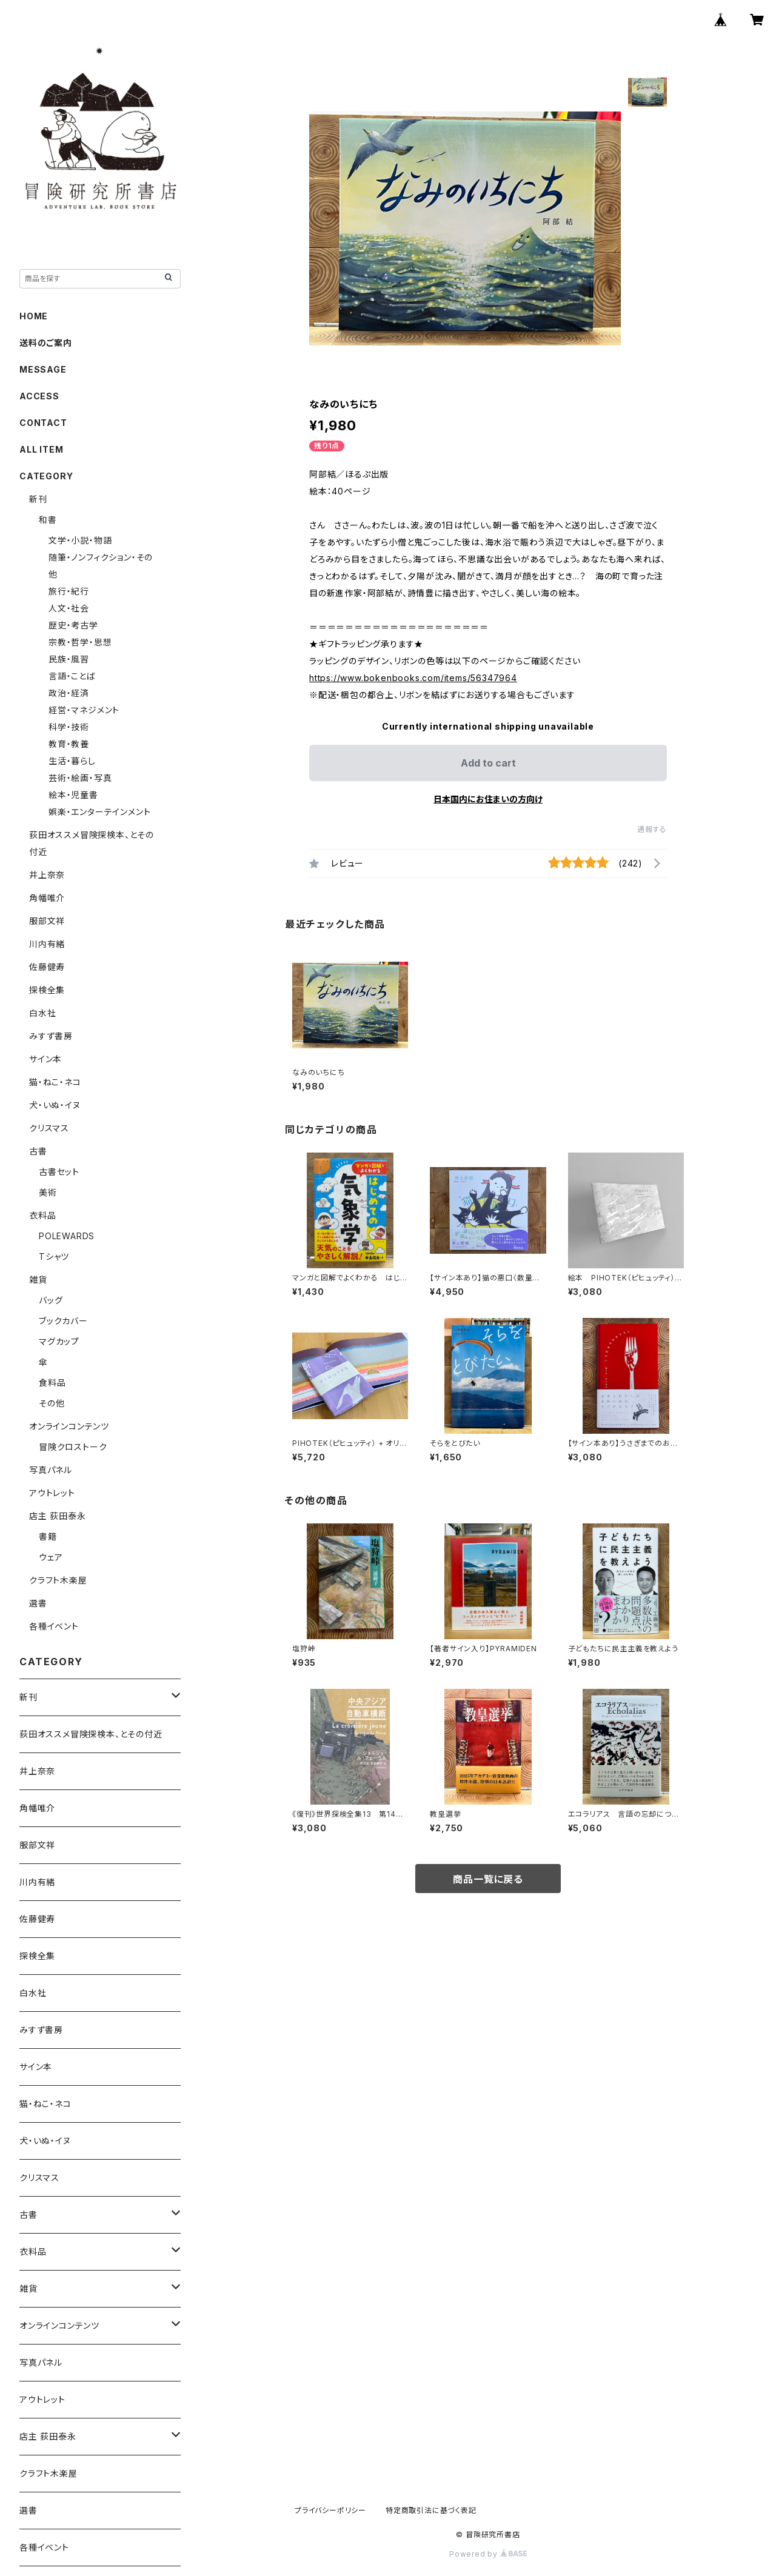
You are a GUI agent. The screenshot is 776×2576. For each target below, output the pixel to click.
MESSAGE (43, 369)
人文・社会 (68, 608)
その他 (51, 1403)
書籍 (48, 1536)
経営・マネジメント (83, 710)
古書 (38, 1151)
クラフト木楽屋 (58, 1580)
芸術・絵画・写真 (80, 778)
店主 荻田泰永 (57, 1516)
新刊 (38, 499)
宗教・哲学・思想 (80, 642)
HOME (33, 316)
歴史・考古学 (73, 625)
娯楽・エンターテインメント (99, 812)
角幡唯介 (47, 898)
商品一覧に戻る (488, 1879)
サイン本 (45, 1059)
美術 (48, 1192)
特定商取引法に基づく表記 (431, 2510)
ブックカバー (63, 1321)
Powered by (488, 2553)
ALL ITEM (41, 449)
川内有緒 (47, 944)
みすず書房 (51, 1036)
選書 (38, 1603)
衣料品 (42, 1215)
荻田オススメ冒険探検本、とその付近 (90, 1734)
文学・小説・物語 (80, 540)
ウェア (50, 1557)
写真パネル (50, 1470)
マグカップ (59, 1341)
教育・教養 (68, 744)
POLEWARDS (67, 1236)
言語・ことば (72, 676)
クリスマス (49, 1128)
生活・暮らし (72, 761)
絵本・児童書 (73, 795)
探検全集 (47, 990)
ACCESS (39, 396)
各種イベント (54, 1626)
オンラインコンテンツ (69, 1426)
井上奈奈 (47, 875)
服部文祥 (47, 921)
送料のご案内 (45, 343)
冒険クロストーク (73, 1447)
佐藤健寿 (47, 967)
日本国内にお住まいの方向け (488, 799)
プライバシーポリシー (330, 2510)
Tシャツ (54, 1256)
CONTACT (43, 423)
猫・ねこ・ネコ (55, 1082)
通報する (652, 829)
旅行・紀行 (68, 591)
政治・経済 (68, 693)
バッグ (50, 1300)
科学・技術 (68, 727)
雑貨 (38, 1279)
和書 (48, 519)
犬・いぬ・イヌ (55, 1105)
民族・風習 (68, 659)
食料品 (52, 1382)
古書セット (59, 1172)
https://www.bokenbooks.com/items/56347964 (413, 678)
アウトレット (52, 1493)
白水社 (42, 1013)
